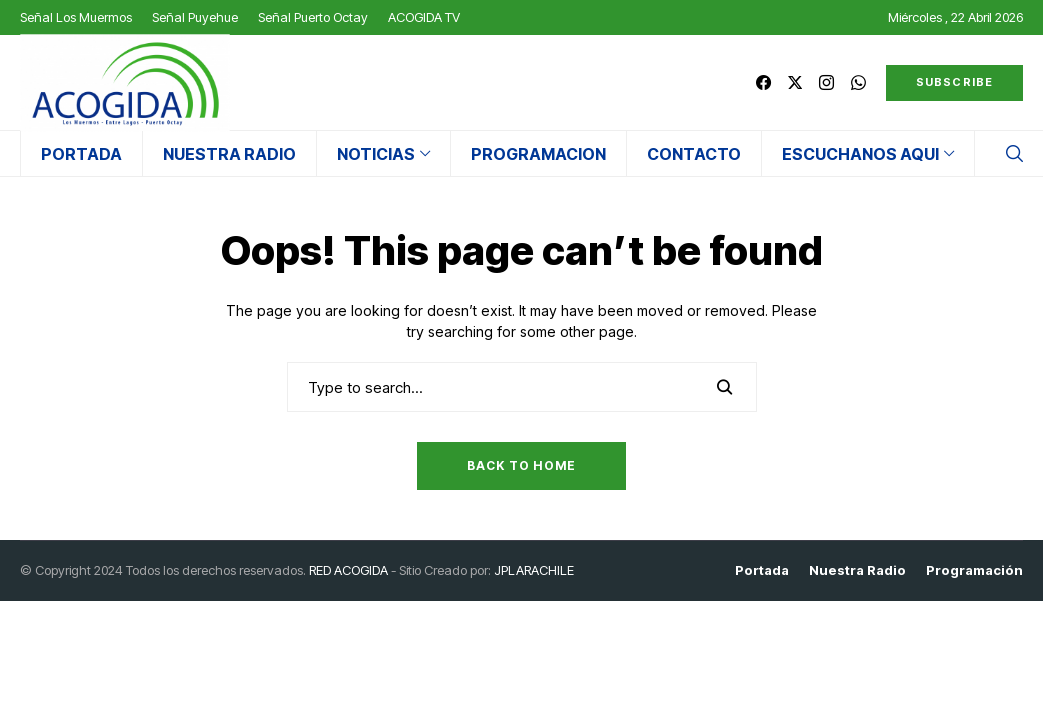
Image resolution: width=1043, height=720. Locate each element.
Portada (762, 570)
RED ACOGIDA (348, 570)
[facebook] (763, 82)
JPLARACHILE (534, 570)
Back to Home (521, 465)
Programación (974, 570)
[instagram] (826, 82)
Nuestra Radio (857, 570)
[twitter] (795, 82)
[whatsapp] (858, 82)
